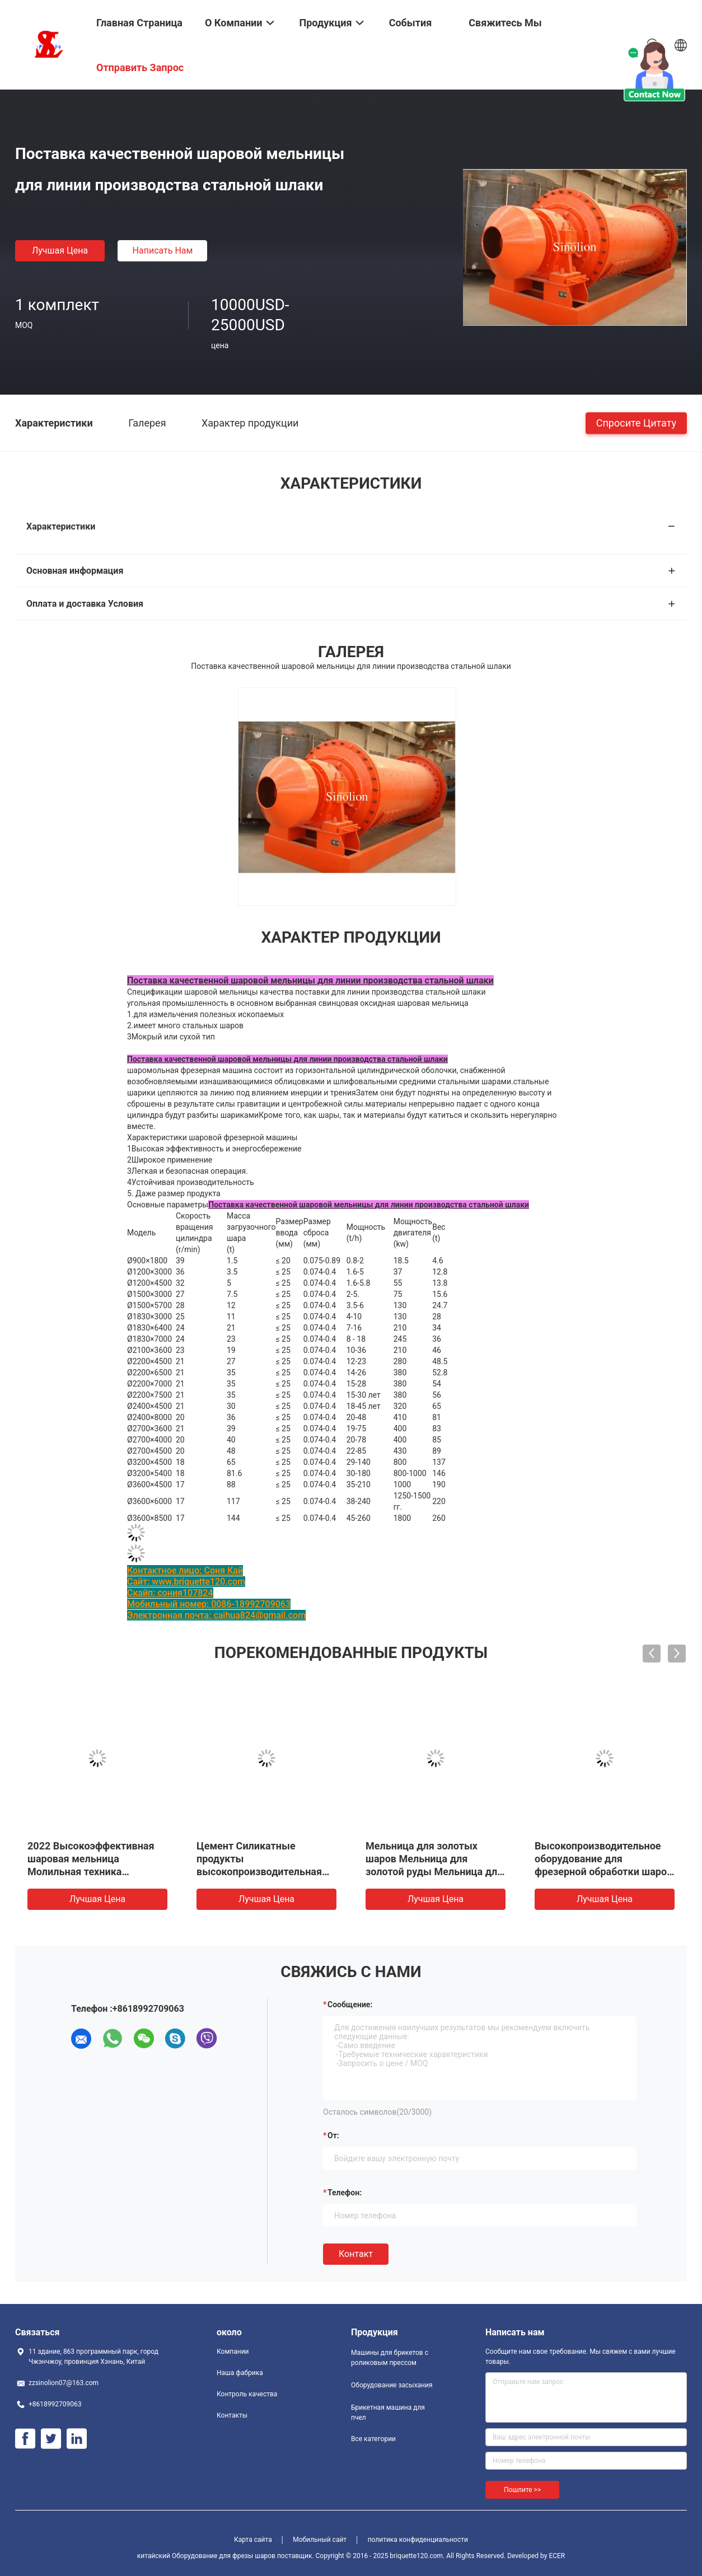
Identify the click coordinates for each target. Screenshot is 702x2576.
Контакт (356, 2254)
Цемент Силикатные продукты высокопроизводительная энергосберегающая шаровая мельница (259, 1871)
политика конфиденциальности (418, 2540)
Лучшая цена (60, 250)
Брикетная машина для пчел (388, 2413)
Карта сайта (253, 2540)
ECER (557, 2556)
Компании (233, 2351)
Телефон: (344, 2192)
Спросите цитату (636, 422)
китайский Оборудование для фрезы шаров (206, 2556)
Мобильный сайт (320, 2540)
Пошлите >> (522, 2490)
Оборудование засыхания (392, 2385)
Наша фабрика (240, 2373)
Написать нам (163, 250)
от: (333, 2135)
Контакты (232, 2415)
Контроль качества (247, 2394)
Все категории (373, 2439)
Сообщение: (349, 2004)
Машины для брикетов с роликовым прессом (389, 2358)
